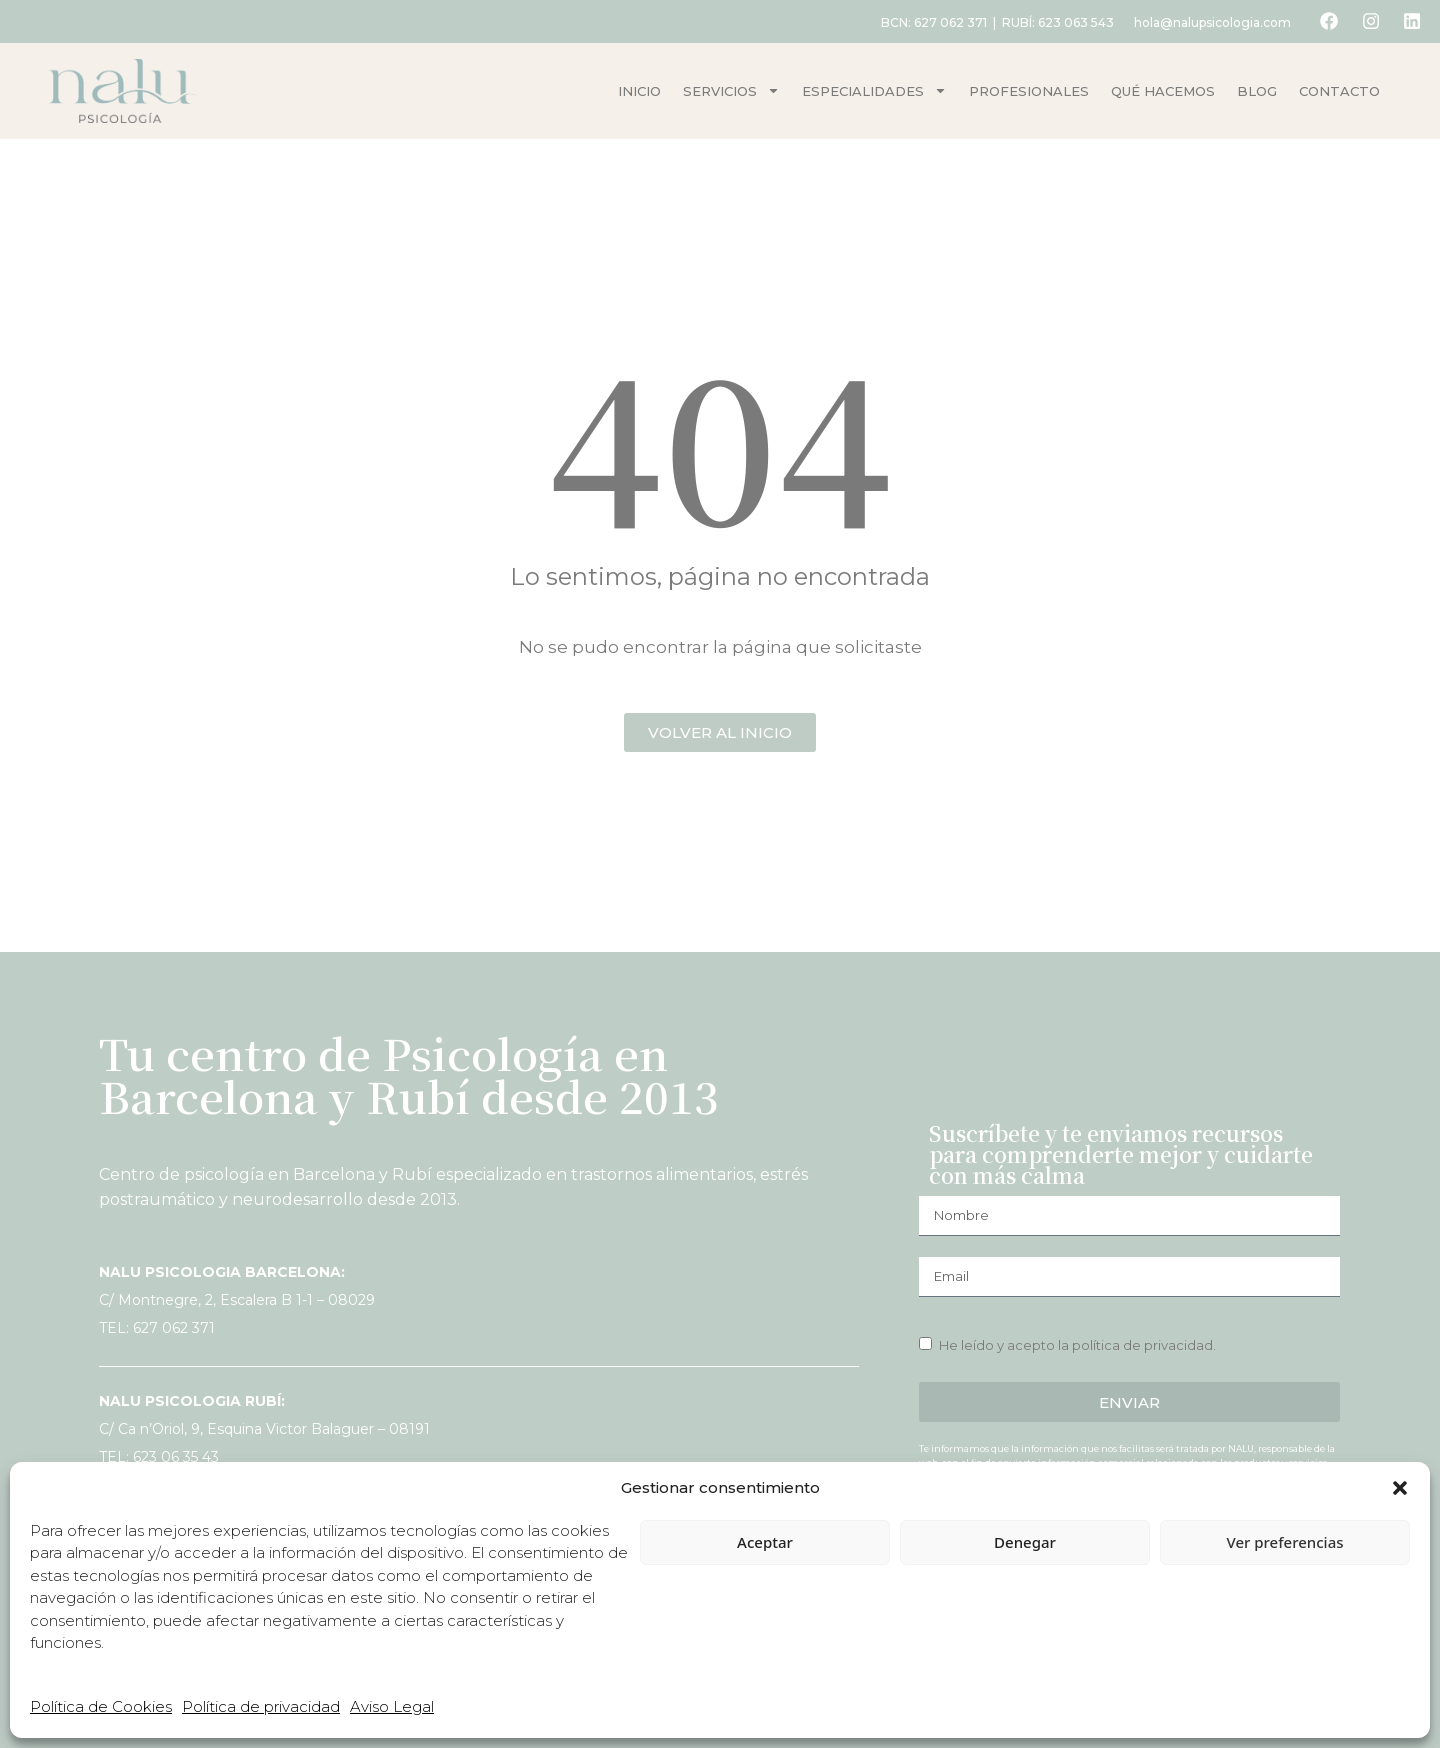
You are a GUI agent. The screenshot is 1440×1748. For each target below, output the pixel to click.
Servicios (731, 90)
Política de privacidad (261, 1706)
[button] (1400, 1488)
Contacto (1339, 91)
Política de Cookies (101, 1706)
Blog (1257, 91)
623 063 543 (1071, 22)
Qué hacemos (1163, 91)
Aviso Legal (392, 1706)
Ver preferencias (1284, 1542)
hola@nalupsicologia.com (1207, 22)
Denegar (1025, 1542)
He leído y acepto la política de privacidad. (1077, 1345)
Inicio (639, 91)
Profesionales (1029, 91)
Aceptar (765, 1542)
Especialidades (874, 90)
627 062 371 (945, 22)
